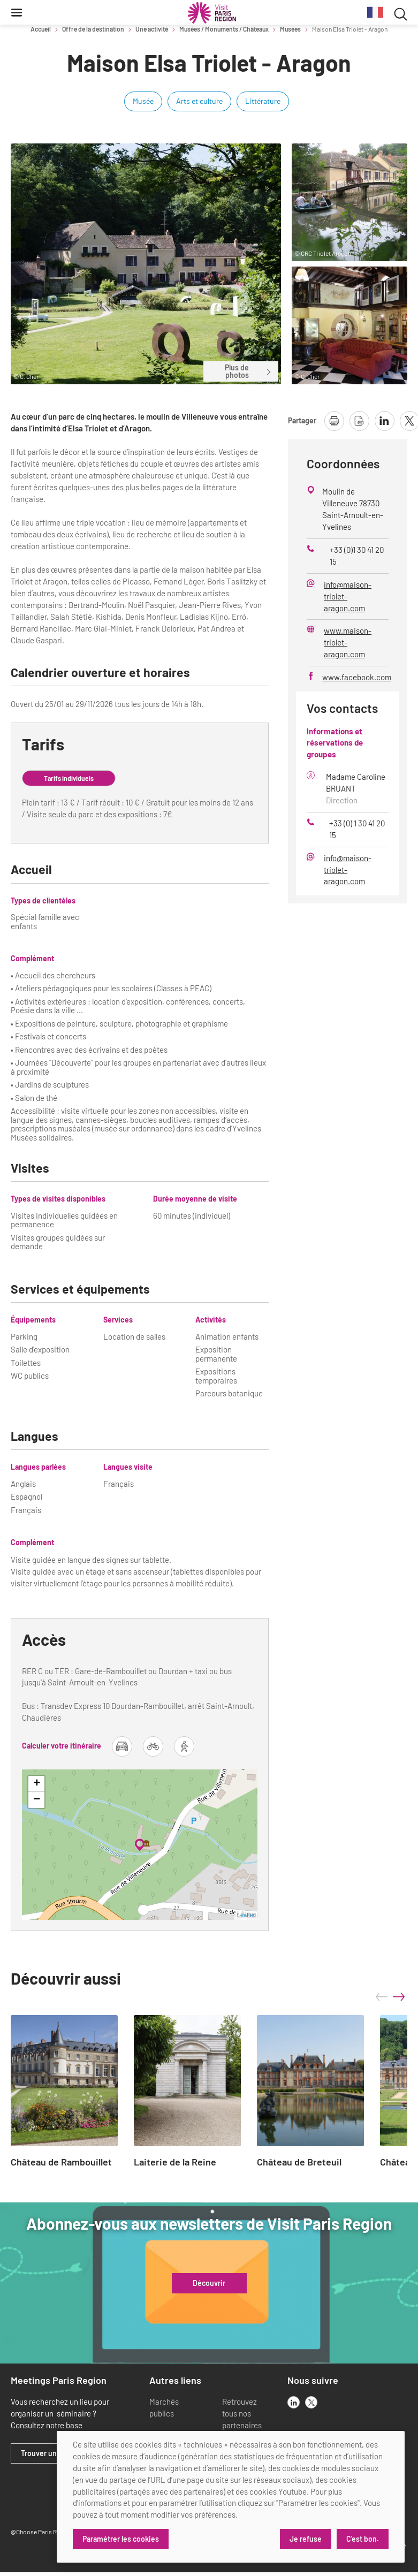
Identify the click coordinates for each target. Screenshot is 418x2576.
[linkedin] (293, 2402)
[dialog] (231, 2497)
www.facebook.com (356, 677)
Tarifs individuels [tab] (69, 778)
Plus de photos (248, 371)
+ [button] (36, 1784)
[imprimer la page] (334, 421)
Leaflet (246, 1915)
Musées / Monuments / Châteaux (224, 29)
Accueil (41, 29)
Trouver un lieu (46, 2453)
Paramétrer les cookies (120, 2538)
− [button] (36, 1800)
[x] (311, 2402)
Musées (290, 29)
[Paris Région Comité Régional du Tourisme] (212, 13)
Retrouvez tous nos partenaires (242, 2413)
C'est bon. (362, 2538)
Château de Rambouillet (61, 2162)
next (398, 1996)
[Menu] (16, 12)
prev (381, 1996)
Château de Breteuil (299, 2162)
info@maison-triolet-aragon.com (347, 596)
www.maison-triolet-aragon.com (347, 642)
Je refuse (306, 2538)
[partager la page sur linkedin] (384, 421)
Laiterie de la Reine (175, 2162)
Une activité (151, 29)
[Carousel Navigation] (390, 1996)
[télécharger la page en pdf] (359, 421)
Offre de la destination (93, 29)
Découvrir (209, 2283)
